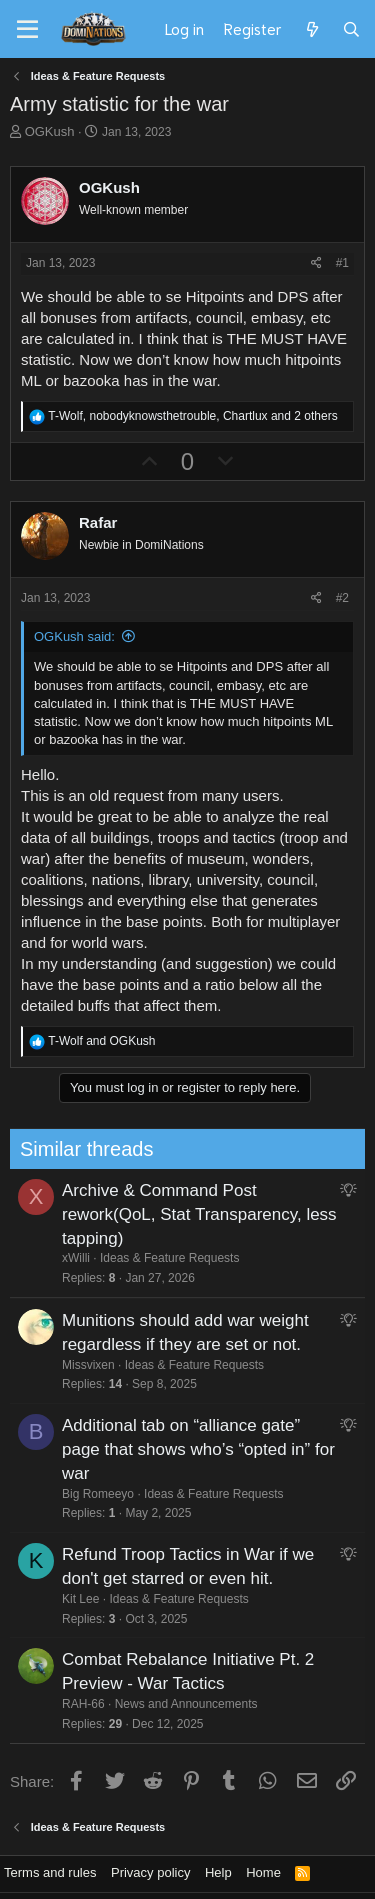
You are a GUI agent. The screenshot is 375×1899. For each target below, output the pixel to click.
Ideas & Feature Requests (127, 1258)
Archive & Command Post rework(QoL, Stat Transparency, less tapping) (157, 1214)
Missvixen (46, 1365)
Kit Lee (38, 1599)
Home (263, 1872)
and (101, 1041)
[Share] (316, 263)
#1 (342, 263)
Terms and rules (50, 1872)
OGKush (50, 131)
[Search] (351, 29)
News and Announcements (143, 1704)
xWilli (34, 1258)
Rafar (98, 522)
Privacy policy (150, 1872)
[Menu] (27, 30)
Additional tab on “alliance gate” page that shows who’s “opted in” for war (156, 1449)
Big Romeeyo (56, 1494)
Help (218, 1872)
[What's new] (311, 29)
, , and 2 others (192, 416)
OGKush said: (74, 636)
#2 (342, 598)
